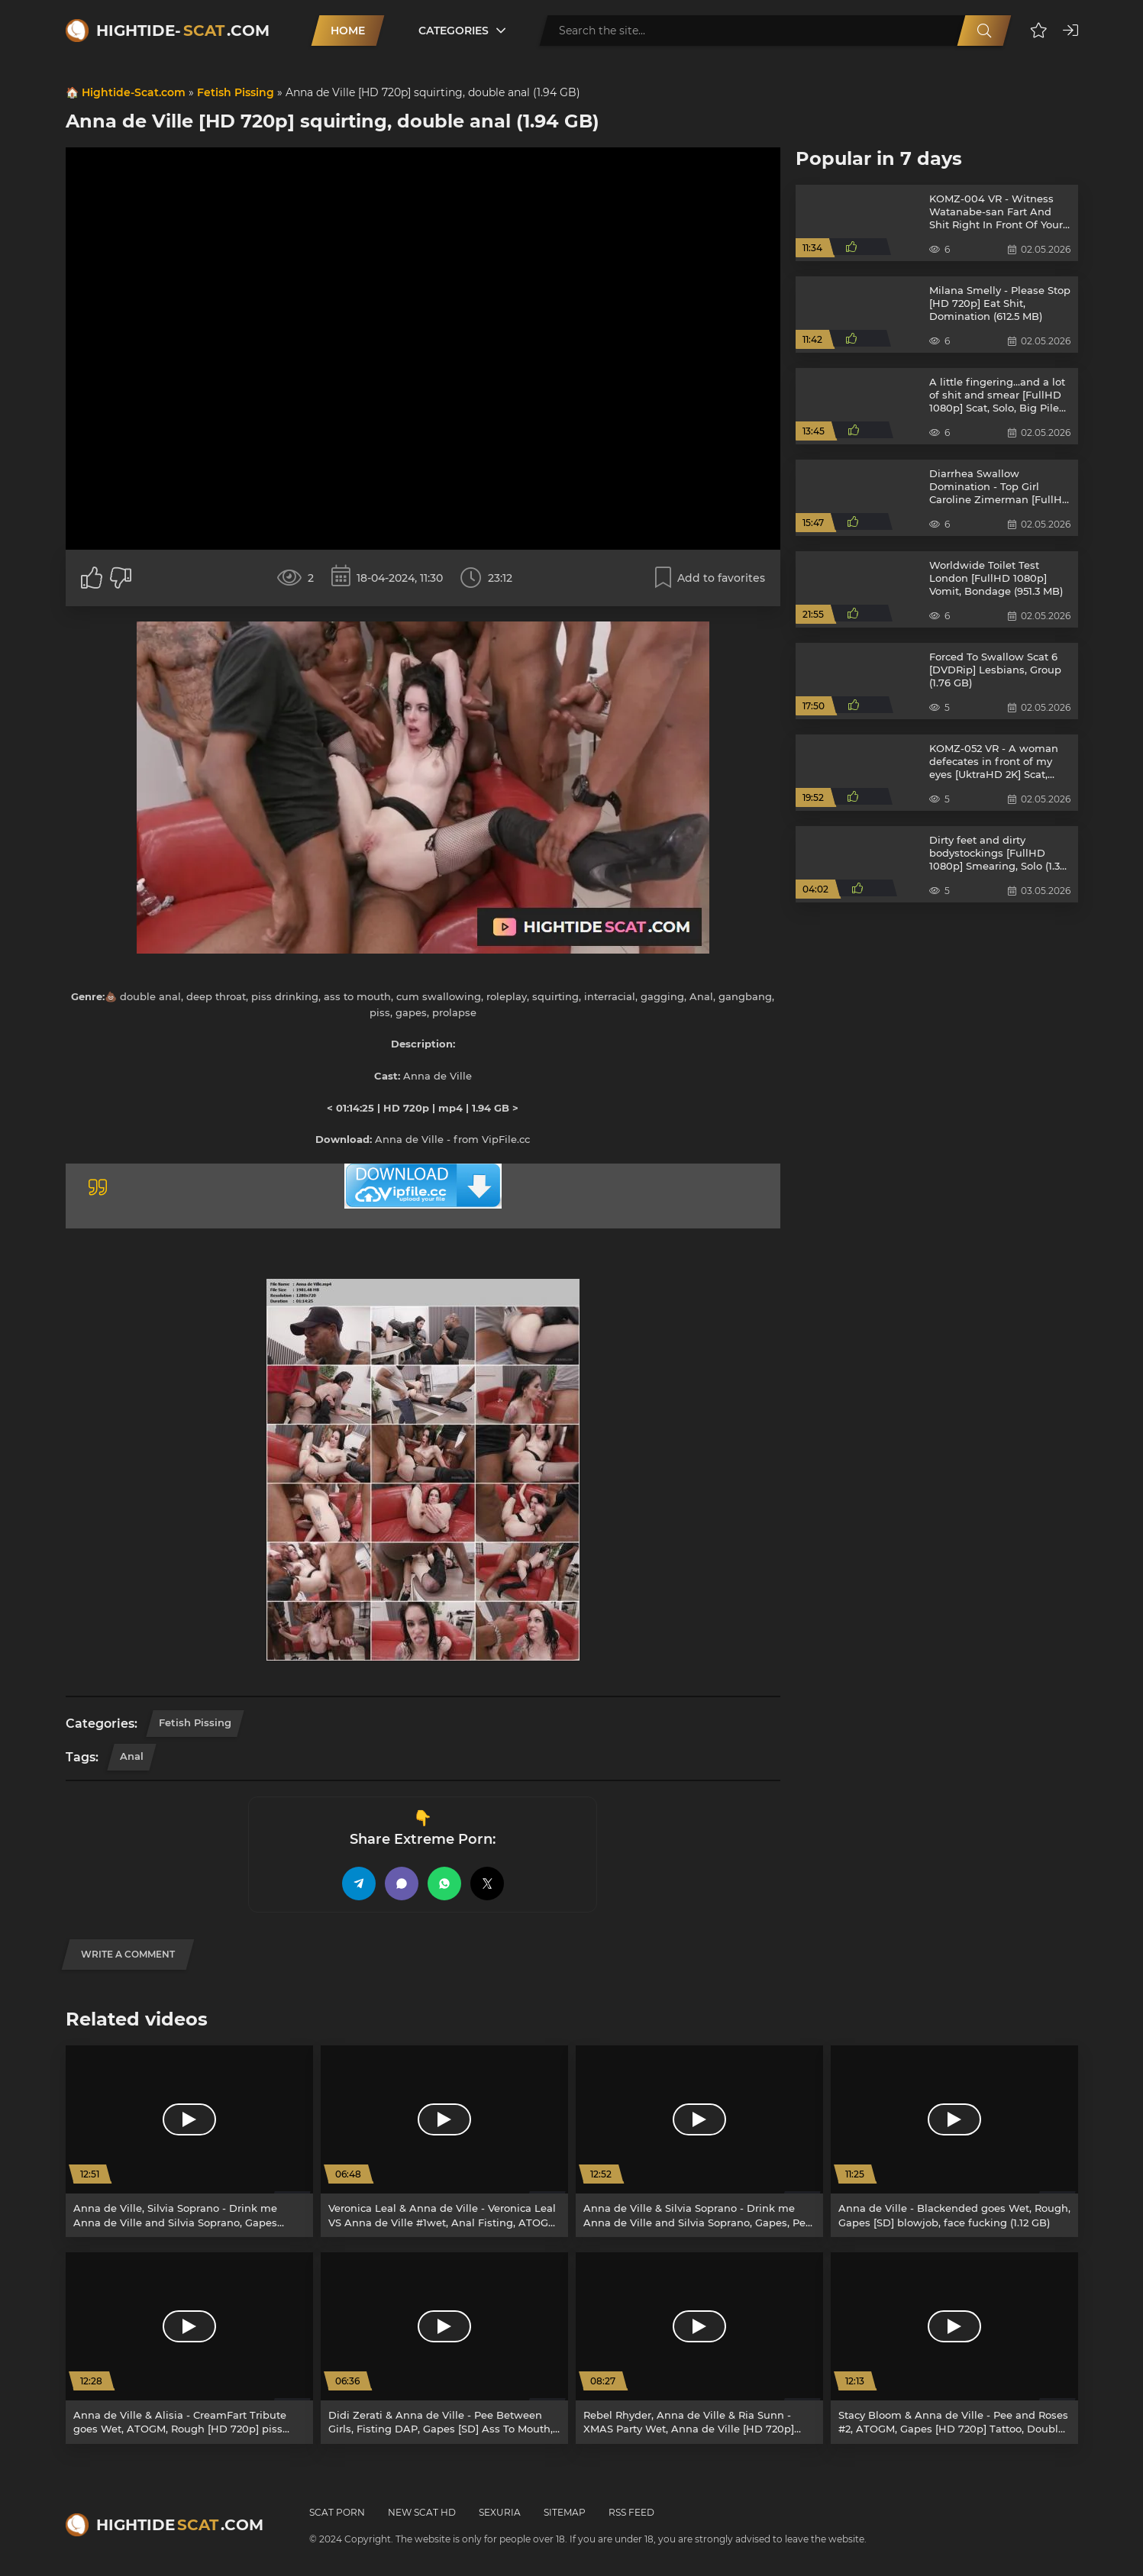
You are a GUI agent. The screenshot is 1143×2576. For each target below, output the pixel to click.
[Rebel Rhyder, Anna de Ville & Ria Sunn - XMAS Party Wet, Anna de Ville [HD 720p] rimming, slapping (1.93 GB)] (699, 2348)
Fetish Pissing (235, 92)
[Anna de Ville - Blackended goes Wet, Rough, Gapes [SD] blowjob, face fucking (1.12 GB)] (954, 2141)
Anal (132, 1756)
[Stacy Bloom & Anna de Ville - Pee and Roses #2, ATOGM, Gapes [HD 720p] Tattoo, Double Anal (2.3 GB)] (954, 2348)
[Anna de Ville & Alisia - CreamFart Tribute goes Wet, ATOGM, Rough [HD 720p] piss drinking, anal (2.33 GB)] (189, 2348)
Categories (453, 30)
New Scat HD (422, 2512)
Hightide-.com (183, 30)
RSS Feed (631, 2512)
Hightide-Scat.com (134, 92)
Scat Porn (337, 2512)
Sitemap (565, 2512)
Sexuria (500, 2512)
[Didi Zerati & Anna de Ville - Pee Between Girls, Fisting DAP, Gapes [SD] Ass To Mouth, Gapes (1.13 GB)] (444, 2348)
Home (348, 30)
